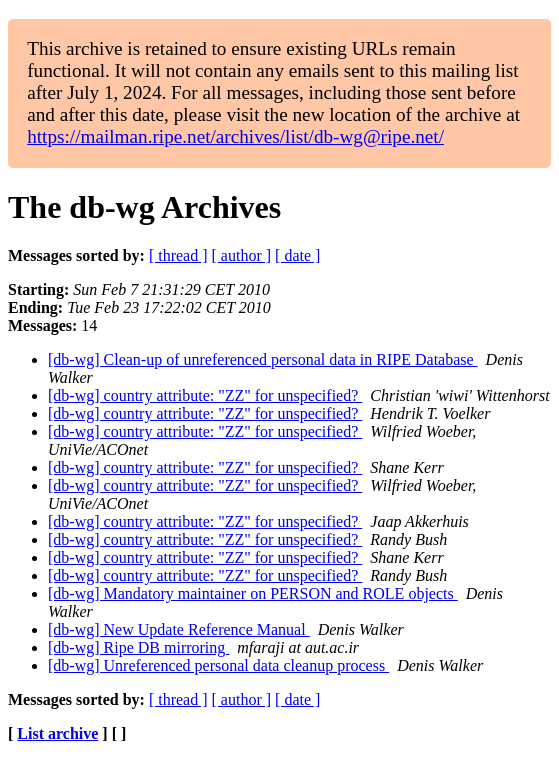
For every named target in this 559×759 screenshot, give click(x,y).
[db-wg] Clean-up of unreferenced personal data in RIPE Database (263, 359)
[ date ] (297, 255)
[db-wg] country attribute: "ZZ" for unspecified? (205, 395)
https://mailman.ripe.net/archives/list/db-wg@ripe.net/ (235, 136)
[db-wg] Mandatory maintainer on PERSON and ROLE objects (253, 593)
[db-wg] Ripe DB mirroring (138, 647)
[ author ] (242, 255)
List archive (57, 733)
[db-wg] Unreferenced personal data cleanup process (218, 665)
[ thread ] (178, 255)
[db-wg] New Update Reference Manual (179, 629)
